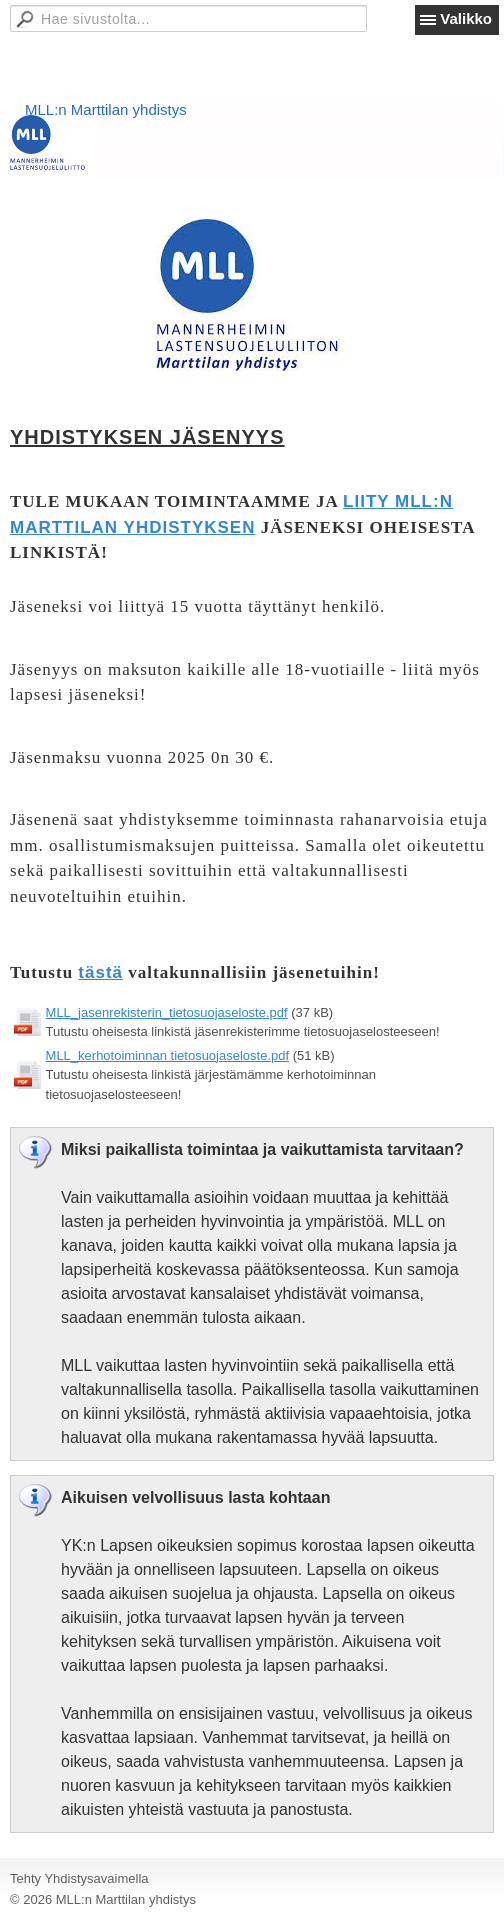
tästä (100, 972)
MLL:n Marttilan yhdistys (106, 109)
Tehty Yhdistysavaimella (79, 1878)
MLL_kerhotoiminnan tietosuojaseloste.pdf (168, 1055)
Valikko (466, 18)
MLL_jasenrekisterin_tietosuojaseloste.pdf (167, 1012)
